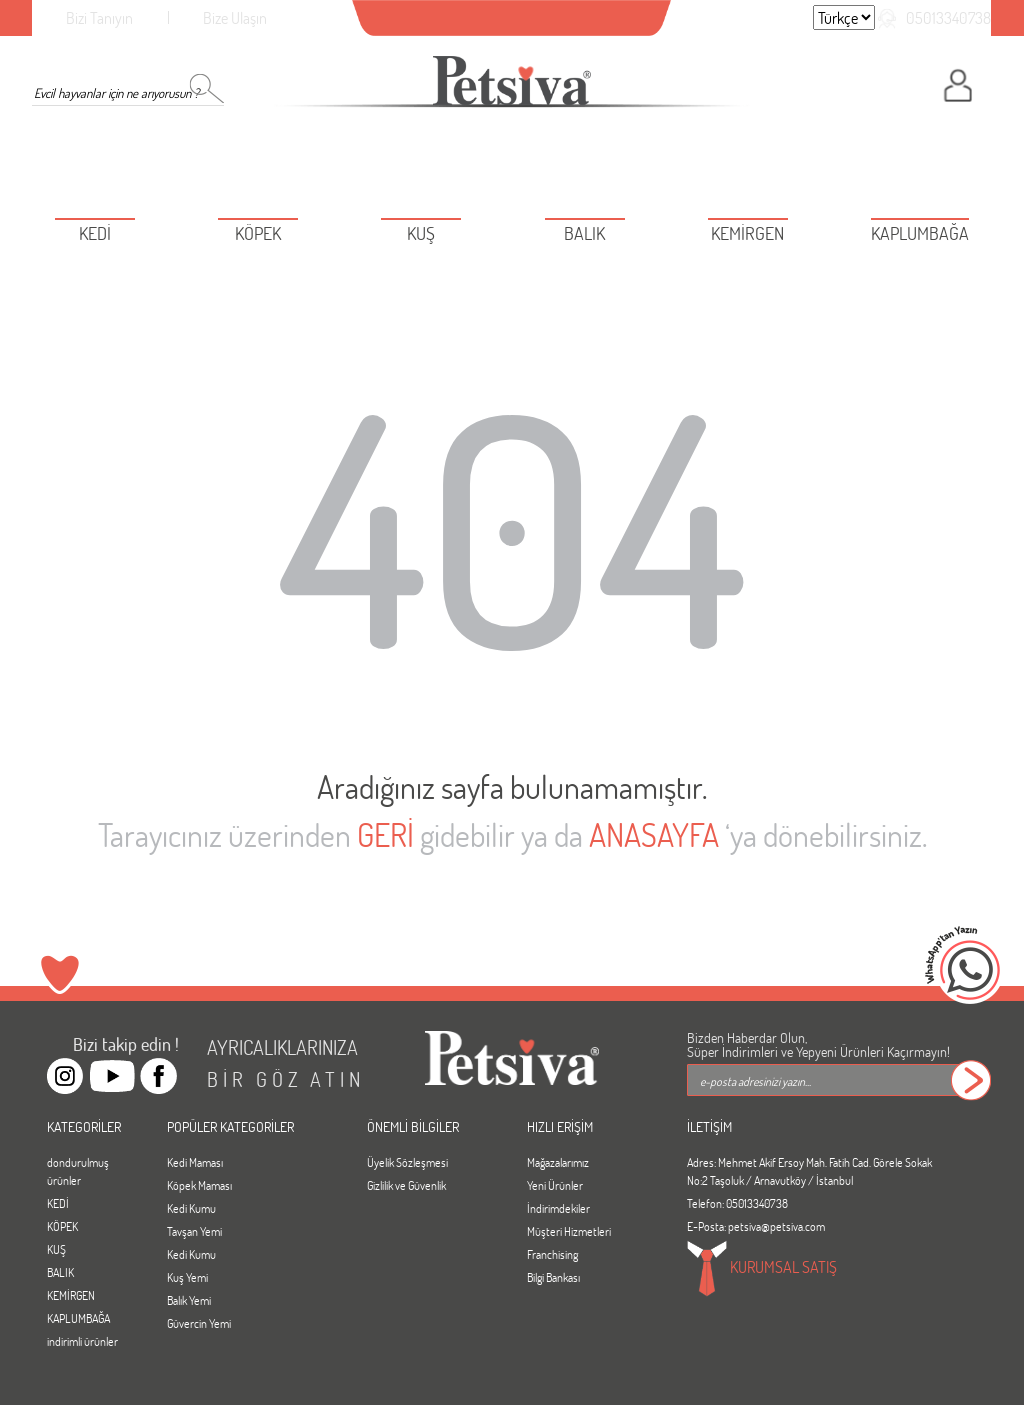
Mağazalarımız (558, 1162)
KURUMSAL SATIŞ (762, 1269)
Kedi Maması (195, 1162)
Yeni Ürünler (555, 1185)
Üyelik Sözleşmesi (407, 1162)
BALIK (60, 1272)
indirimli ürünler (82, 1341)
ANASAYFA (654, 834)
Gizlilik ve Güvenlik (406, 1185)
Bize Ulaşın (235, 17)
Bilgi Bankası (553, 1277)
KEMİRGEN (71, 1295)
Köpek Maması (199, 1185)
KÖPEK (62, 1226)
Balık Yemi (189, 1300)
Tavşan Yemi (194, 1231)
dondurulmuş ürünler (78, 1171)
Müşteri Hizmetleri (569, 1231)
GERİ (385, 834)
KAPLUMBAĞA (78, 1318)
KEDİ (58, 1203)
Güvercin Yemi (199, 1323)
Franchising (552, 1254)
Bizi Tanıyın (99, 17)
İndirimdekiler (558, 1208)
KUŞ (56, 1249)
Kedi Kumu (191, 1208)
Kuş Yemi (187, 1277)
